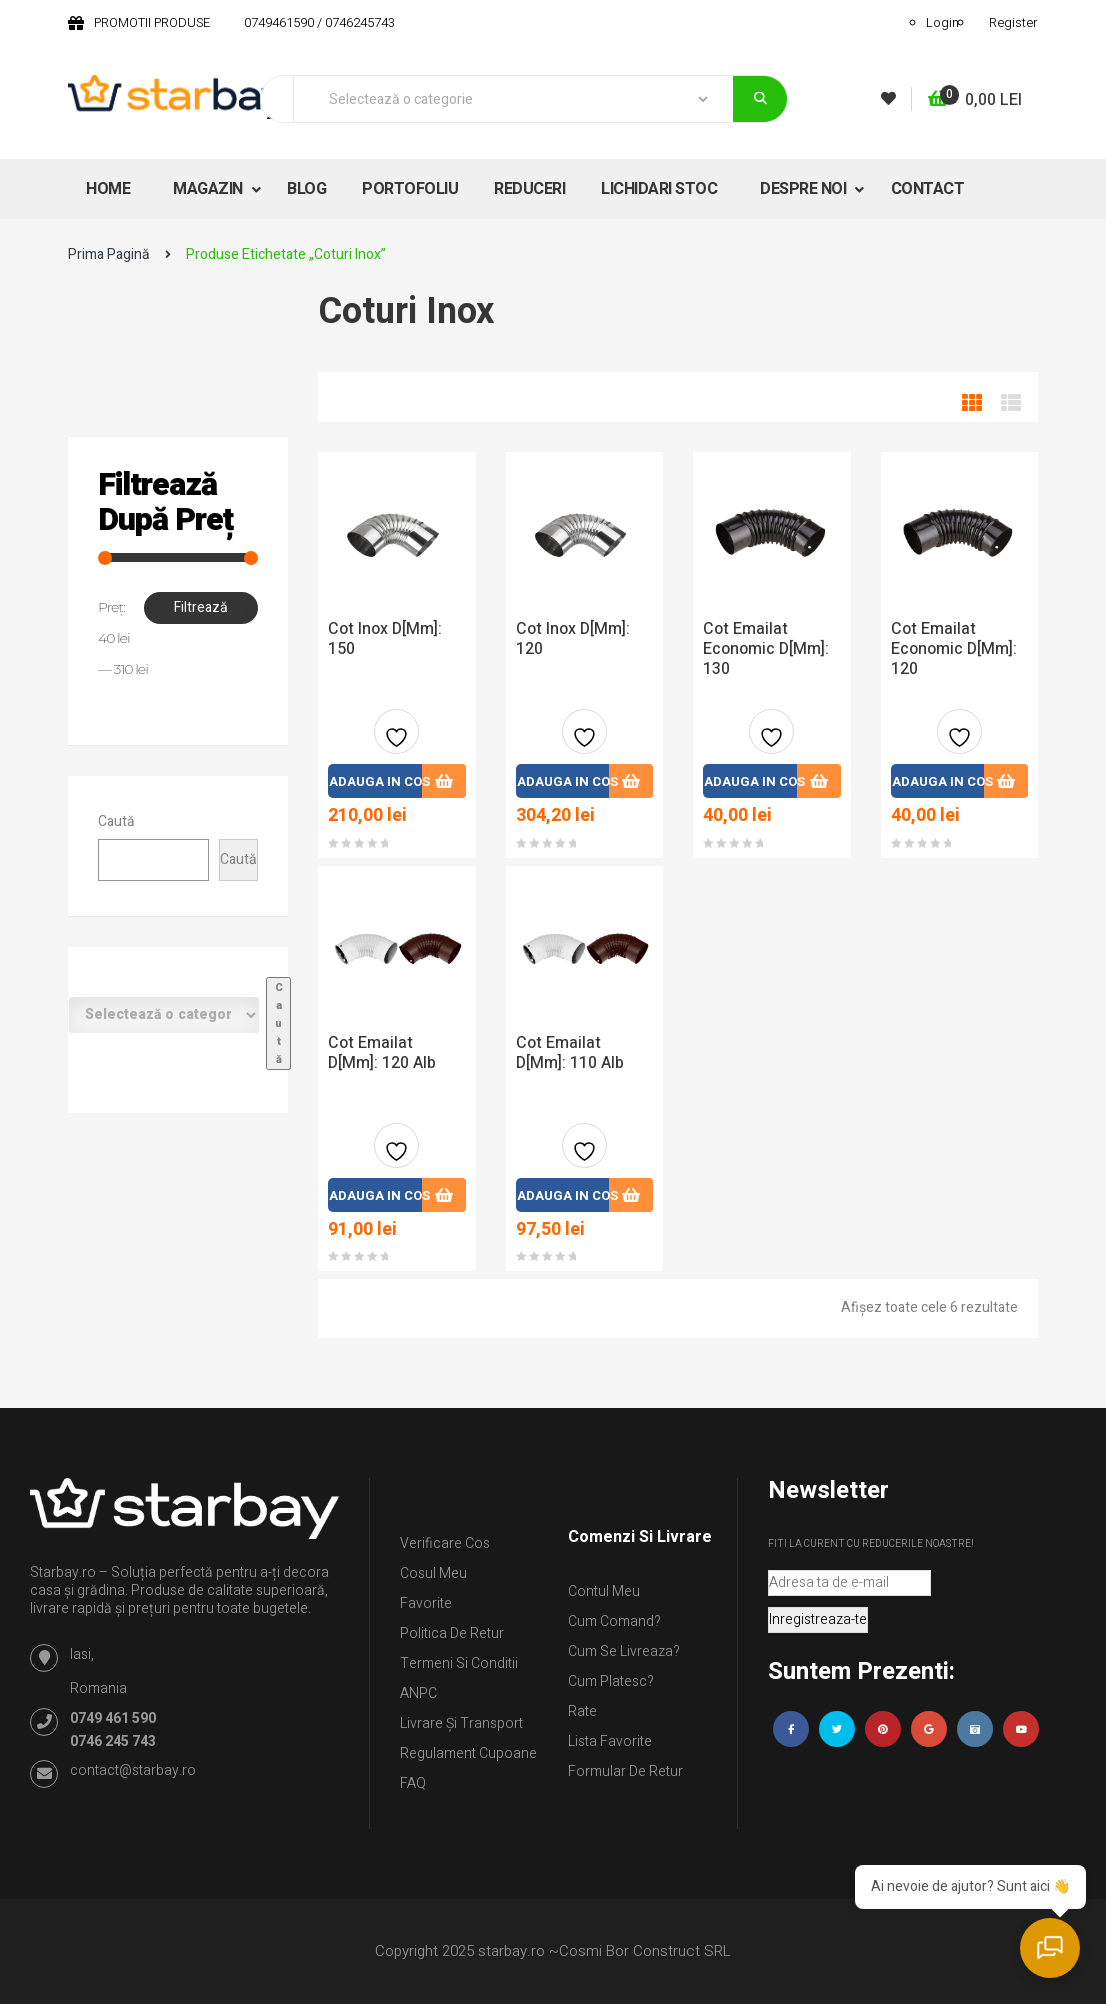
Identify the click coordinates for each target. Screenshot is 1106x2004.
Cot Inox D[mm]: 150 (385, 639)
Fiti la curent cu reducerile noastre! (871, 1544)
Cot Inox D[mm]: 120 (573, 639)
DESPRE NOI (805, 189)
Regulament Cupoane (468, 1753)
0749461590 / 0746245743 (319, 22)
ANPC (418, 1693)
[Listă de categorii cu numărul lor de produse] (164, 1015)
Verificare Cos (445, 1543)
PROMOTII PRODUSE (152, 22)
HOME (108, 189)
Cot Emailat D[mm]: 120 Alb (382, 1053)
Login (942, 22)
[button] (975, 100)
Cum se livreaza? (624, 1651)
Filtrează (201, 607)
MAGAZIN (209, 189)
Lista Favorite (610, 1741)
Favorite (426, 1603)
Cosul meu (433, 1573)
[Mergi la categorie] (278, 1024)
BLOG (306, 189)
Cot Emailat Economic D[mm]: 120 (954, 649)
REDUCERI (529, 189)
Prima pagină (109, 254)
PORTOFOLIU (410, 189)
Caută (116, 821)
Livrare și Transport (461, 1723)
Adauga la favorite (396, 739)
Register (1013, 22)
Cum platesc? (611, 1681)
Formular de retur (625, 1771)
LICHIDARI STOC (659, 189)
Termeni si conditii (459, 1663)
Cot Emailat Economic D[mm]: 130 (766, 649)
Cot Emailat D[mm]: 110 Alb (570, 1053)
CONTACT (928, 189)
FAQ (413, 1783)
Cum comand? (614, 1621)
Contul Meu (604, 1591)
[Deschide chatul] (1056, 1954)
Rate (582, 1711)
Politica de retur (452, 1633)
